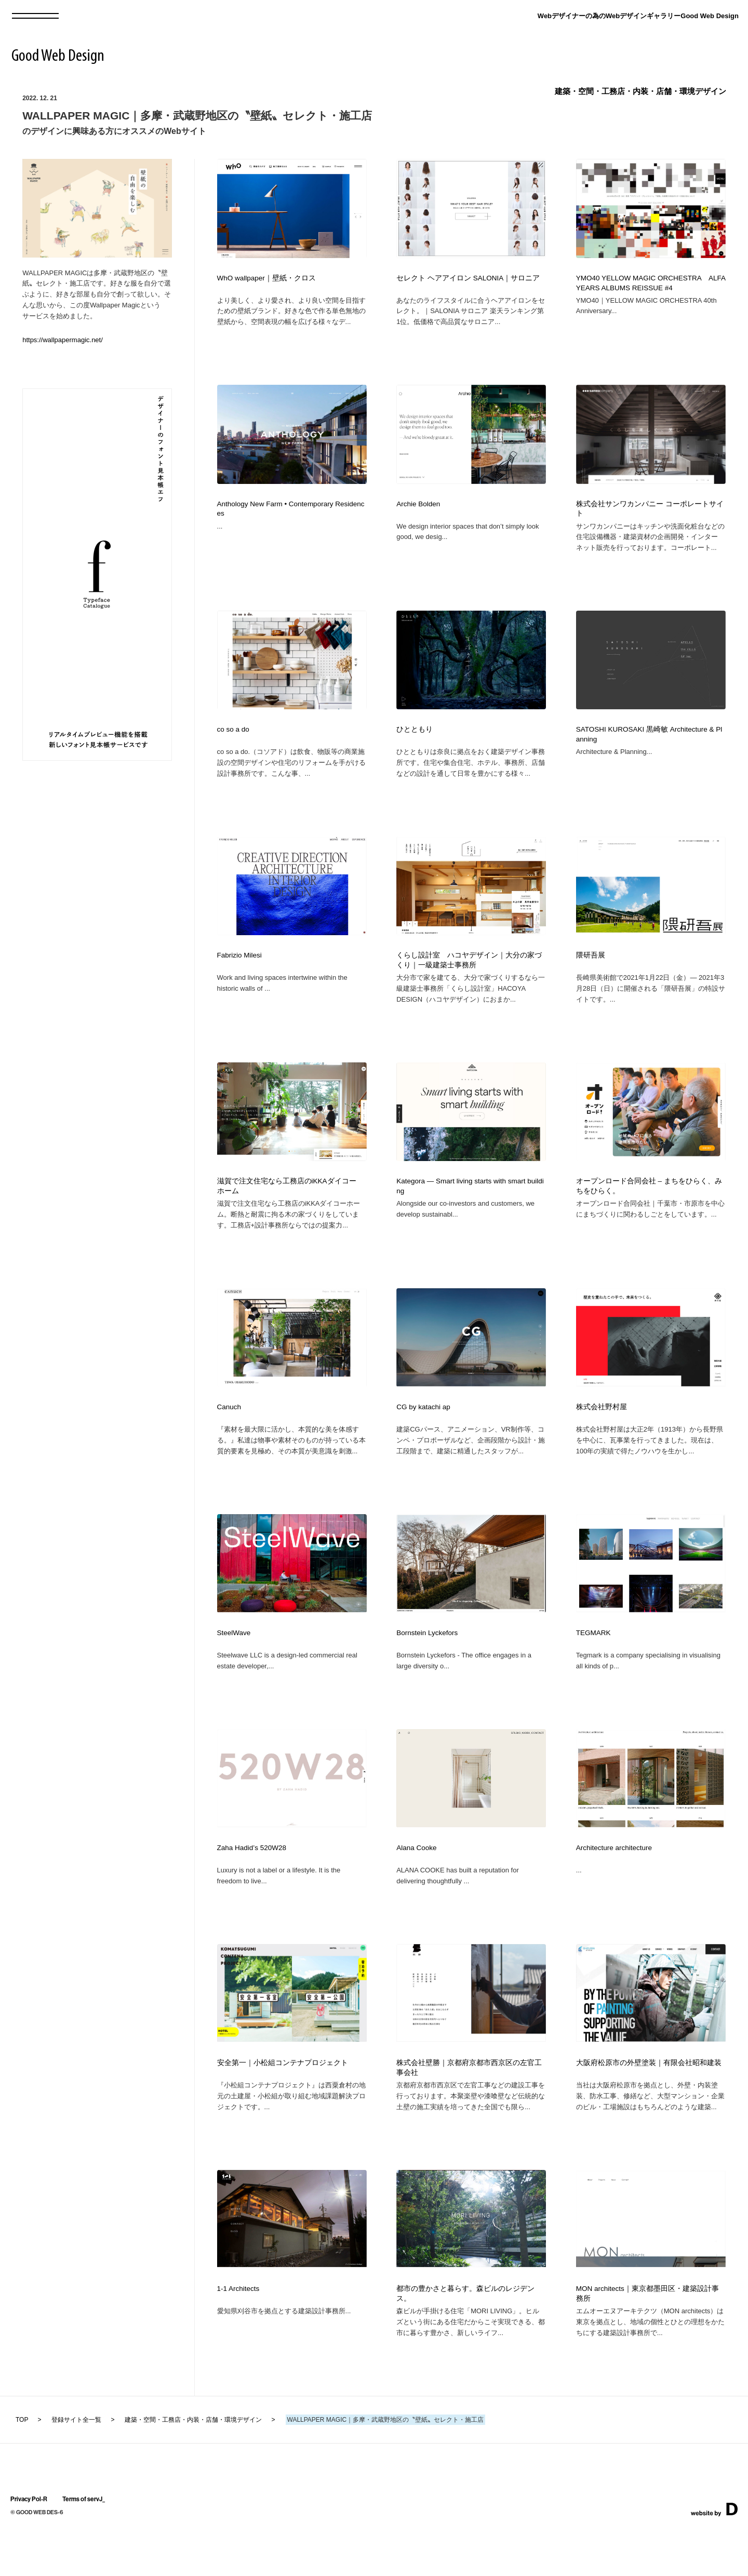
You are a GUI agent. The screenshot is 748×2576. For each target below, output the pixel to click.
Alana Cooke (416, 1884)
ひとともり (414, 740)
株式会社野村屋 (601, 1433)
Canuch (229, 1433)
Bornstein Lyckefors (427, 1664)
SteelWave (234, 1664)
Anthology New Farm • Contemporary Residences (291, 514)
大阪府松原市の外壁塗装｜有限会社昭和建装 (649, 2104)
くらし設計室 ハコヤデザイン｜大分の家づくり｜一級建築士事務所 (469, 975)
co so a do (233, 740)
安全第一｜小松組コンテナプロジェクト (282, 2104)
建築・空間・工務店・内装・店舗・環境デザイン (640, 91)
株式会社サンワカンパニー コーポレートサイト (650, 514)
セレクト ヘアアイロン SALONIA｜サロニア (468, 278)
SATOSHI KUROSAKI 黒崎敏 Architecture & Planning (649, 744)
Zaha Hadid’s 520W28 (251, 1884)
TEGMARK (593, 1664)
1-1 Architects (238, 2335)
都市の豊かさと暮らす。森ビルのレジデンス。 (465, 2340)
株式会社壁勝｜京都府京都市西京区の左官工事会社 (469, 2109)
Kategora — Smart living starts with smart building (470, 1207)
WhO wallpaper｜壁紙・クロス (266, 278)
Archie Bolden (418, 509)
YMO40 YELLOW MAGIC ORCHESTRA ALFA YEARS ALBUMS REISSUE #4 (651, 283)
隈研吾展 (590, 971)
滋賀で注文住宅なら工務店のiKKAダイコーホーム (286, 1207)
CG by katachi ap (423, 1433)
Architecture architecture (614, 1884)
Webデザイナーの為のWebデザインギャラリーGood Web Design (638, 15)
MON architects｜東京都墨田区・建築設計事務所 (647, 2340)
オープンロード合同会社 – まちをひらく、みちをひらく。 (649, 1207)
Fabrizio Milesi (239, 971)
